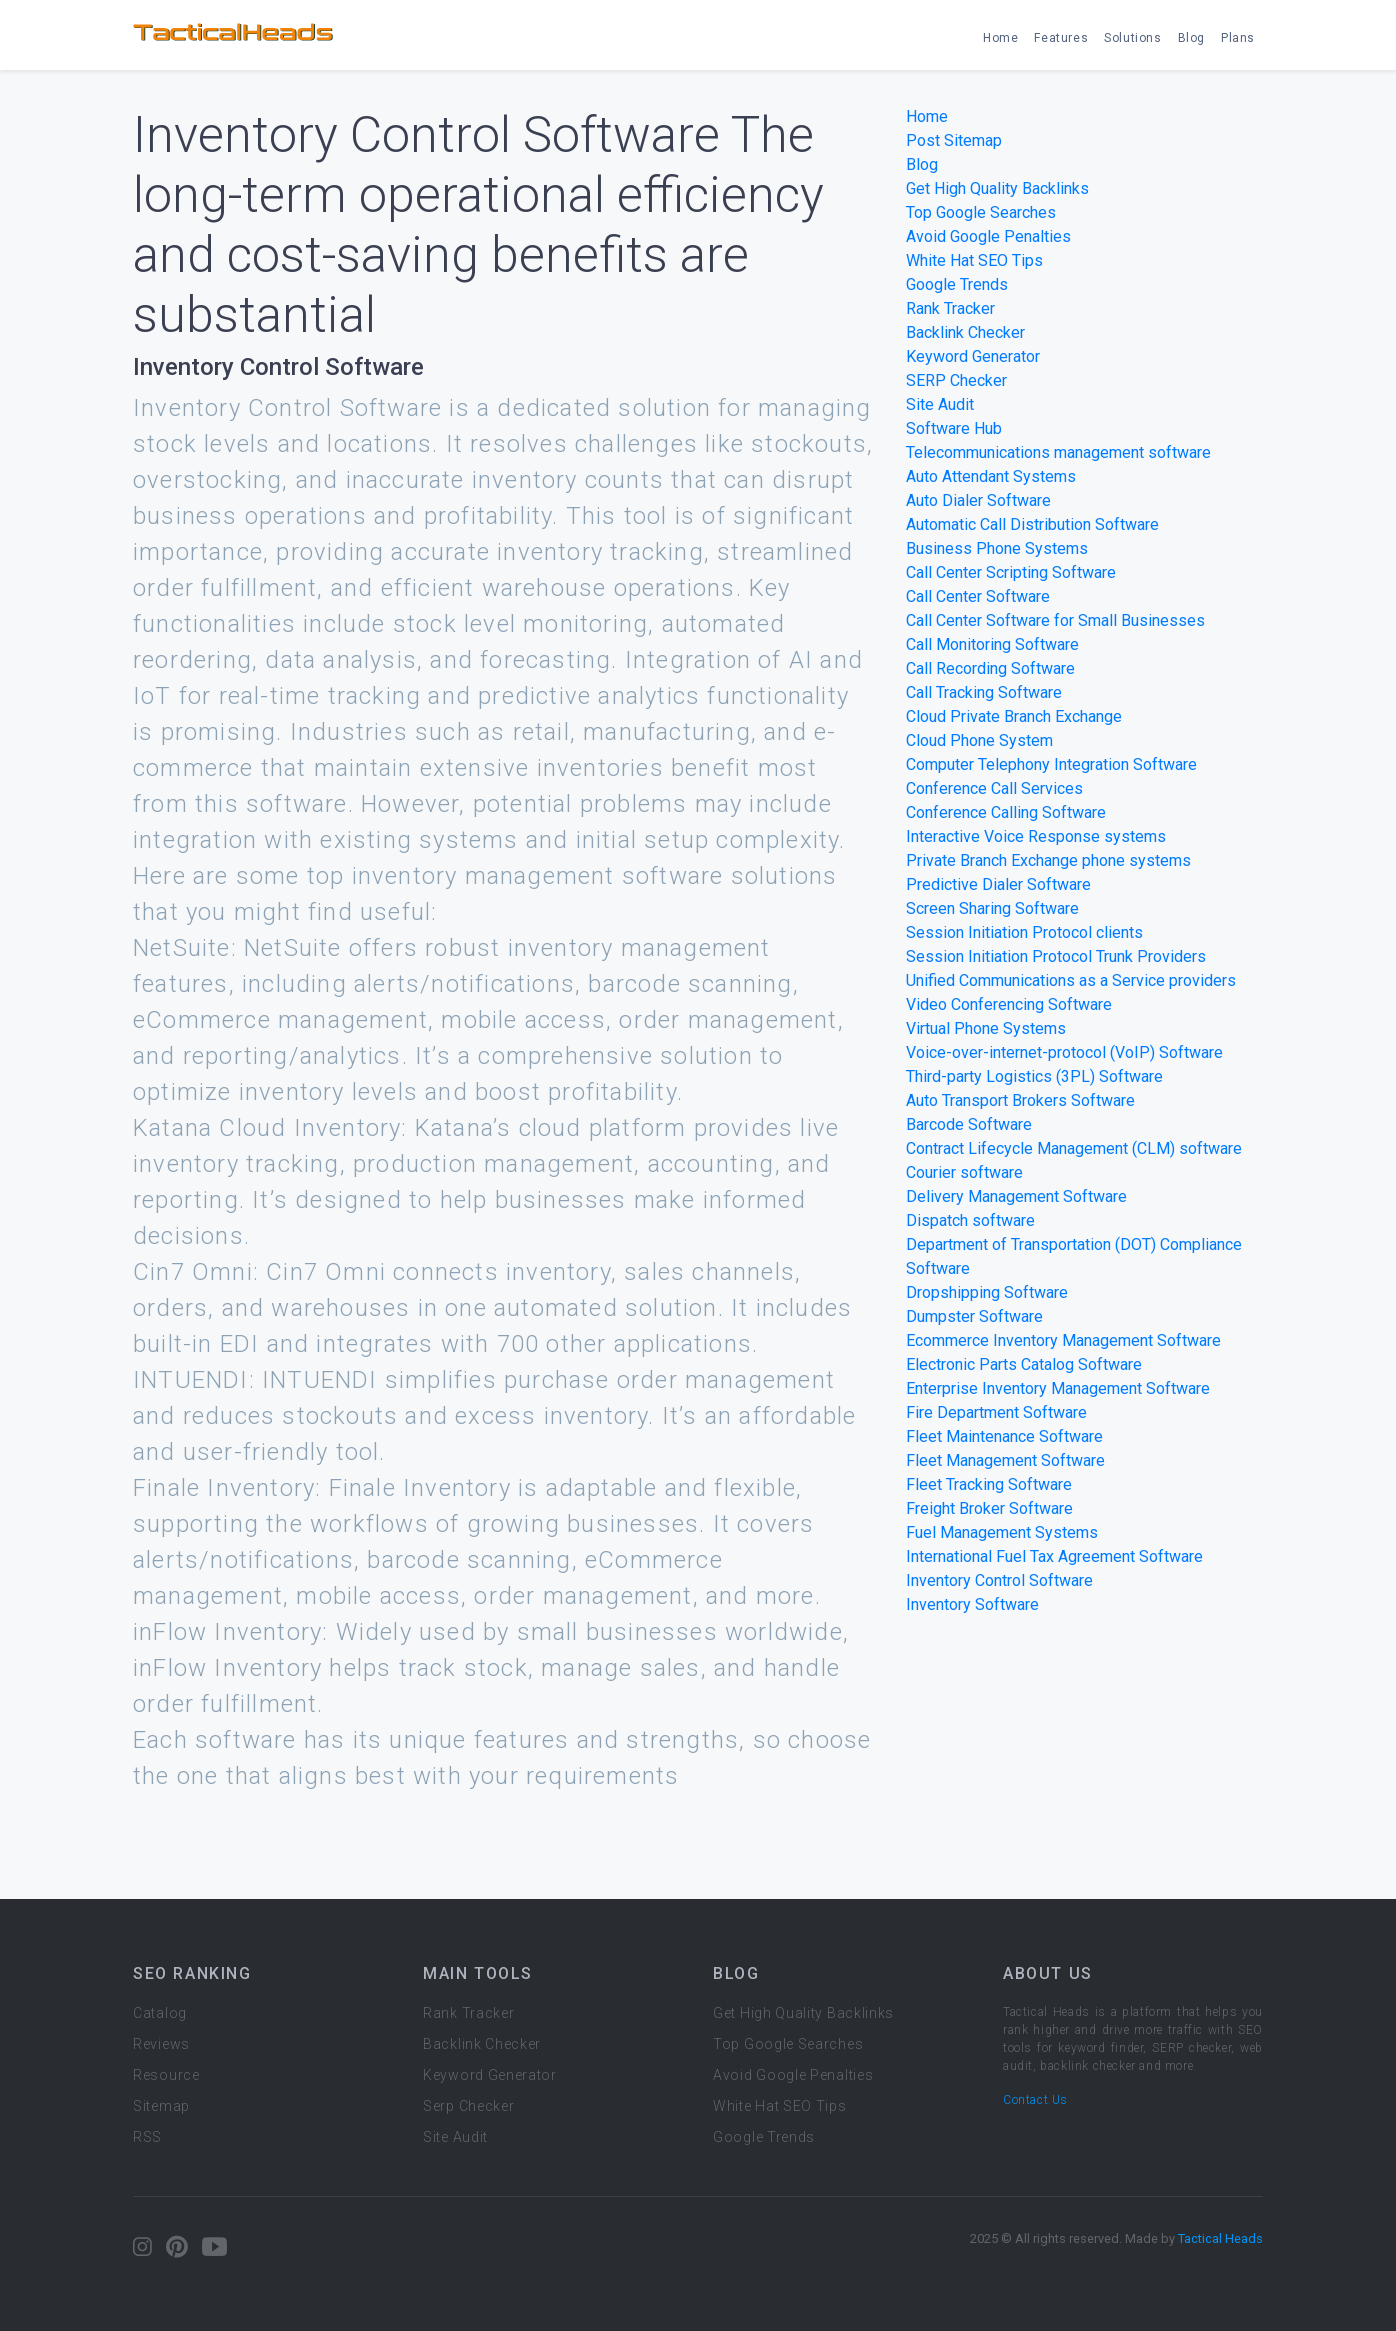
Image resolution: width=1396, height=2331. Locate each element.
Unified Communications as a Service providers (1071, 980)
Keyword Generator (973, 356)
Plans (1238, 38)
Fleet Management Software (1005, 1460)
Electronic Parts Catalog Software (1024, 1364)
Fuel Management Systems (1002, 1532)
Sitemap (161, 2106)
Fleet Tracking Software (989, 1484)
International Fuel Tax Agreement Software (1054, 1556)
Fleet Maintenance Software (1004, 1436)
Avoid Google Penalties (988, 236)
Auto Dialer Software (978, 500)
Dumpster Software (974, 1316)
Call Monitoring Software (992, 644)
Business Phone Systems (997, 548)
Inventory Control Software (999, 1580)
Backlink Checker (965, 332)
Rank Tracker (950, 308)
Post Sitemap (954, 140)
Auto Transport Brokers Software (1020, 1100)
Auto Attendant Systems (991, 476)
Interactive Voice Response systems (1036, 836)
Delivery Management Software (1016, 1196)
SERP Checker (956, 380)
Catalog (160, 2013)
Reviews (161, 2044)
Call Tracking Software (984, 692)
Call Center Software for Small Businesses (1055, 620)
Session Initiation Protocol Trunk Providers (1056, 956)
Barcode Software (969, 1124)
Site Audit (940, 404)
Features (1061, 38)
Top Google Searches (981, 212)
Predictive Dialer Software (998, 884)
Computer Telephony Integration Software (1051, 764)
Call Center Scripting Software (1011, 572)
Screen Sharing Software (992, 908)
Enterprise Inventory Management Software (1058, 1388)
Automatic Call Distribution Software (1032, 524)
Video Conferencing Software (1009, 1004)
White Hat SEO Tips (974, 260)
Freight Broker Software (989, 1508)
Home (1000, 38)
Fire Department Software (996, 1412)
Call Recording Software (990, 668)
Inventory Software (972, 1604)
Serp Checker (468, 2106)
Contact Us (1035, 2100)
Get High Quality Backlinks (997, 188)
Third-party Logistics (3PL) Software (1034, 1076)
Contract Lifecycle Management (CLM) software (1074, 1148)
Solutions (1132, 38)
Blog (1191, 38)
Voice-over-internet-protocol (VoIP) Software (1064, 1052)
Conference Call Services (994, 788)
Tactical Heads (1220, 2238)
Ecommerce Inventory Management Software (1063, 1340)
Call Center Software (978, 596)
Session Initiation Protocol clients (1024, 932)
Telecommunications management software (1058, 452)
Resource (166, 2075)
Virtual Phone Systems (986, 1028)
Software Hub (954, 428)
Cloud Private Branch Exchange (1014, 716)
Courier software (964, 1172)
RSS (147, 2137)
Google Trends (957, 284)
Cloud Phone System (979, 740)
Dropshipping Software (987, 1292)
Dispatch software (970, 1220)
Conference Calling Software (1006, 812)
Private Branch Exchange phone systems (1048, 860)
